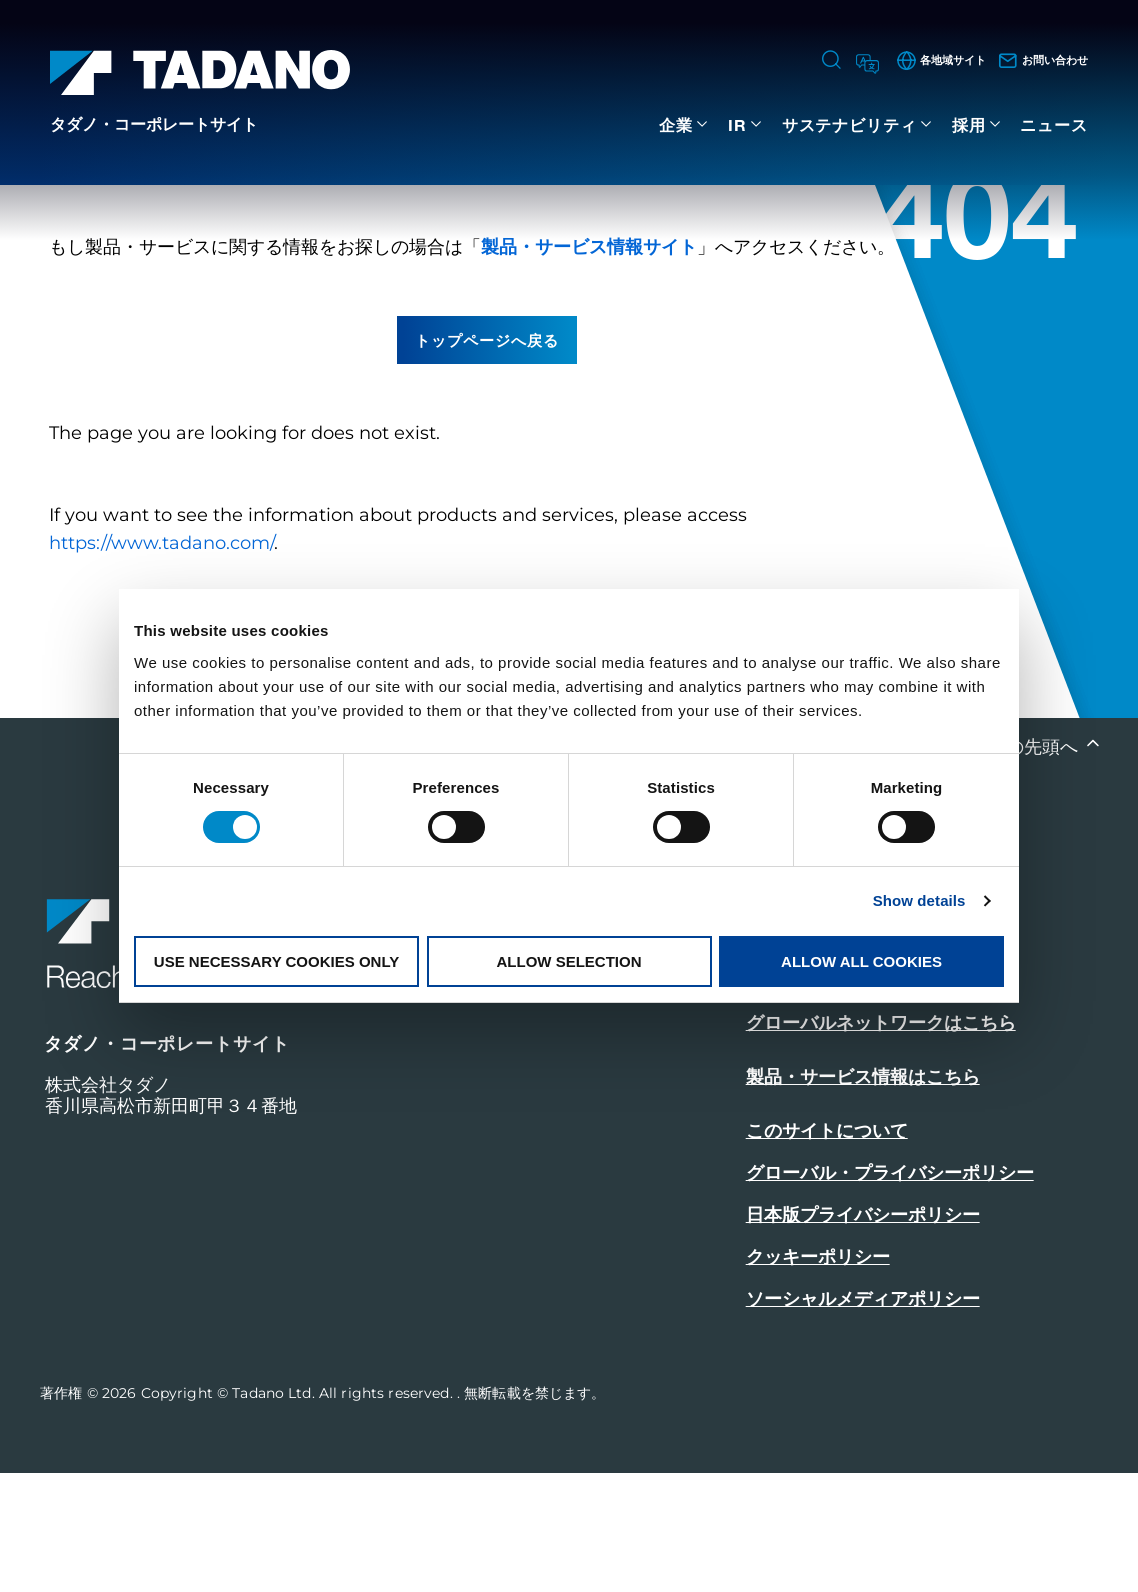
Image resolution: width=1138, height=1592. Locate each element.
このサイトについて (827, 1250)
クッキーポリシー (818, 1376)
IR (737, 124)
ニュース (1054, 124)
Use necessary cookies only (276, 961)
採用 (969, 124)
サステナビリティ (849, 124)
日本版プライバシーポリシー (863, 1334)
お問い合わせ (804, 1086)
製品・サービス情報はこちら (863, 1196)
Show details (919, 900)
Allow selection (569, 961)
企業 (676, 124)
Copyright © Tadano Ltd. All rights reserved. (299, 1512)
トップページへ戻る (487, 458)
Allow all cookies (861, 961)
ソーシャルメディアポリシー (863, 1418)
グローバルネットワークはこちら (881, 1142)
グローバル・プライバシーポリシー (890, 1292)
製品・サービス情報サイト (589, 365)
